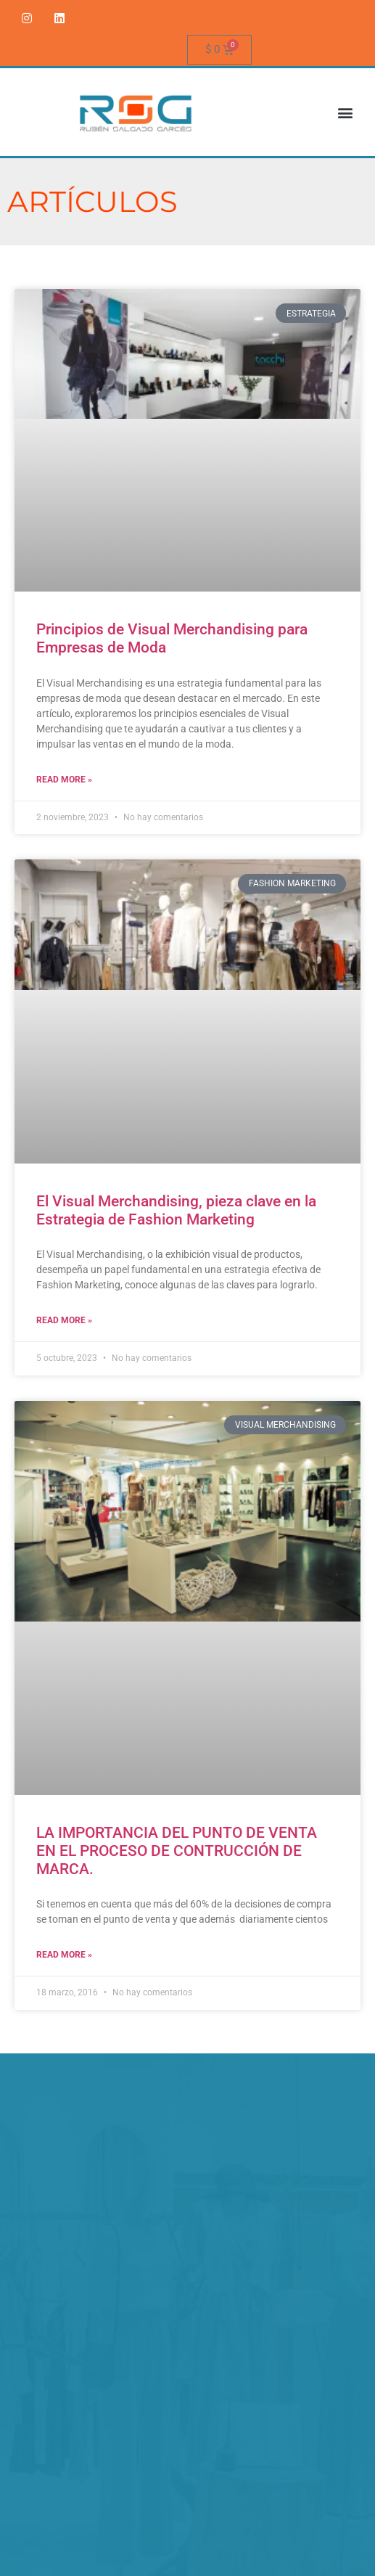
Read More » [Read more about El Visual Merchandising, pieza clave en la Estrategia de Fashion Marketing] (64, 1320)
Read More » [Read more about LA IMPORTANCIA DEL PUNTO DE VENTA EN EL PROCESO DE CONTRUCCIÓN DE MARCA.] (64, 1955)
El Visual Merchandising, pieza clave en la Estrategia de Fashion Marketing (176, 1210)
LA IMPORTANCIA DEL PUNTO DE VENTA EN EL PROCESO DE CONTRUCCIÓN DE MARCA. (176, 1851)
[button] (345, 112)
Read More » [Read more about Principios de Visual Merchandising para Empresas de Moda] (64, 779)
